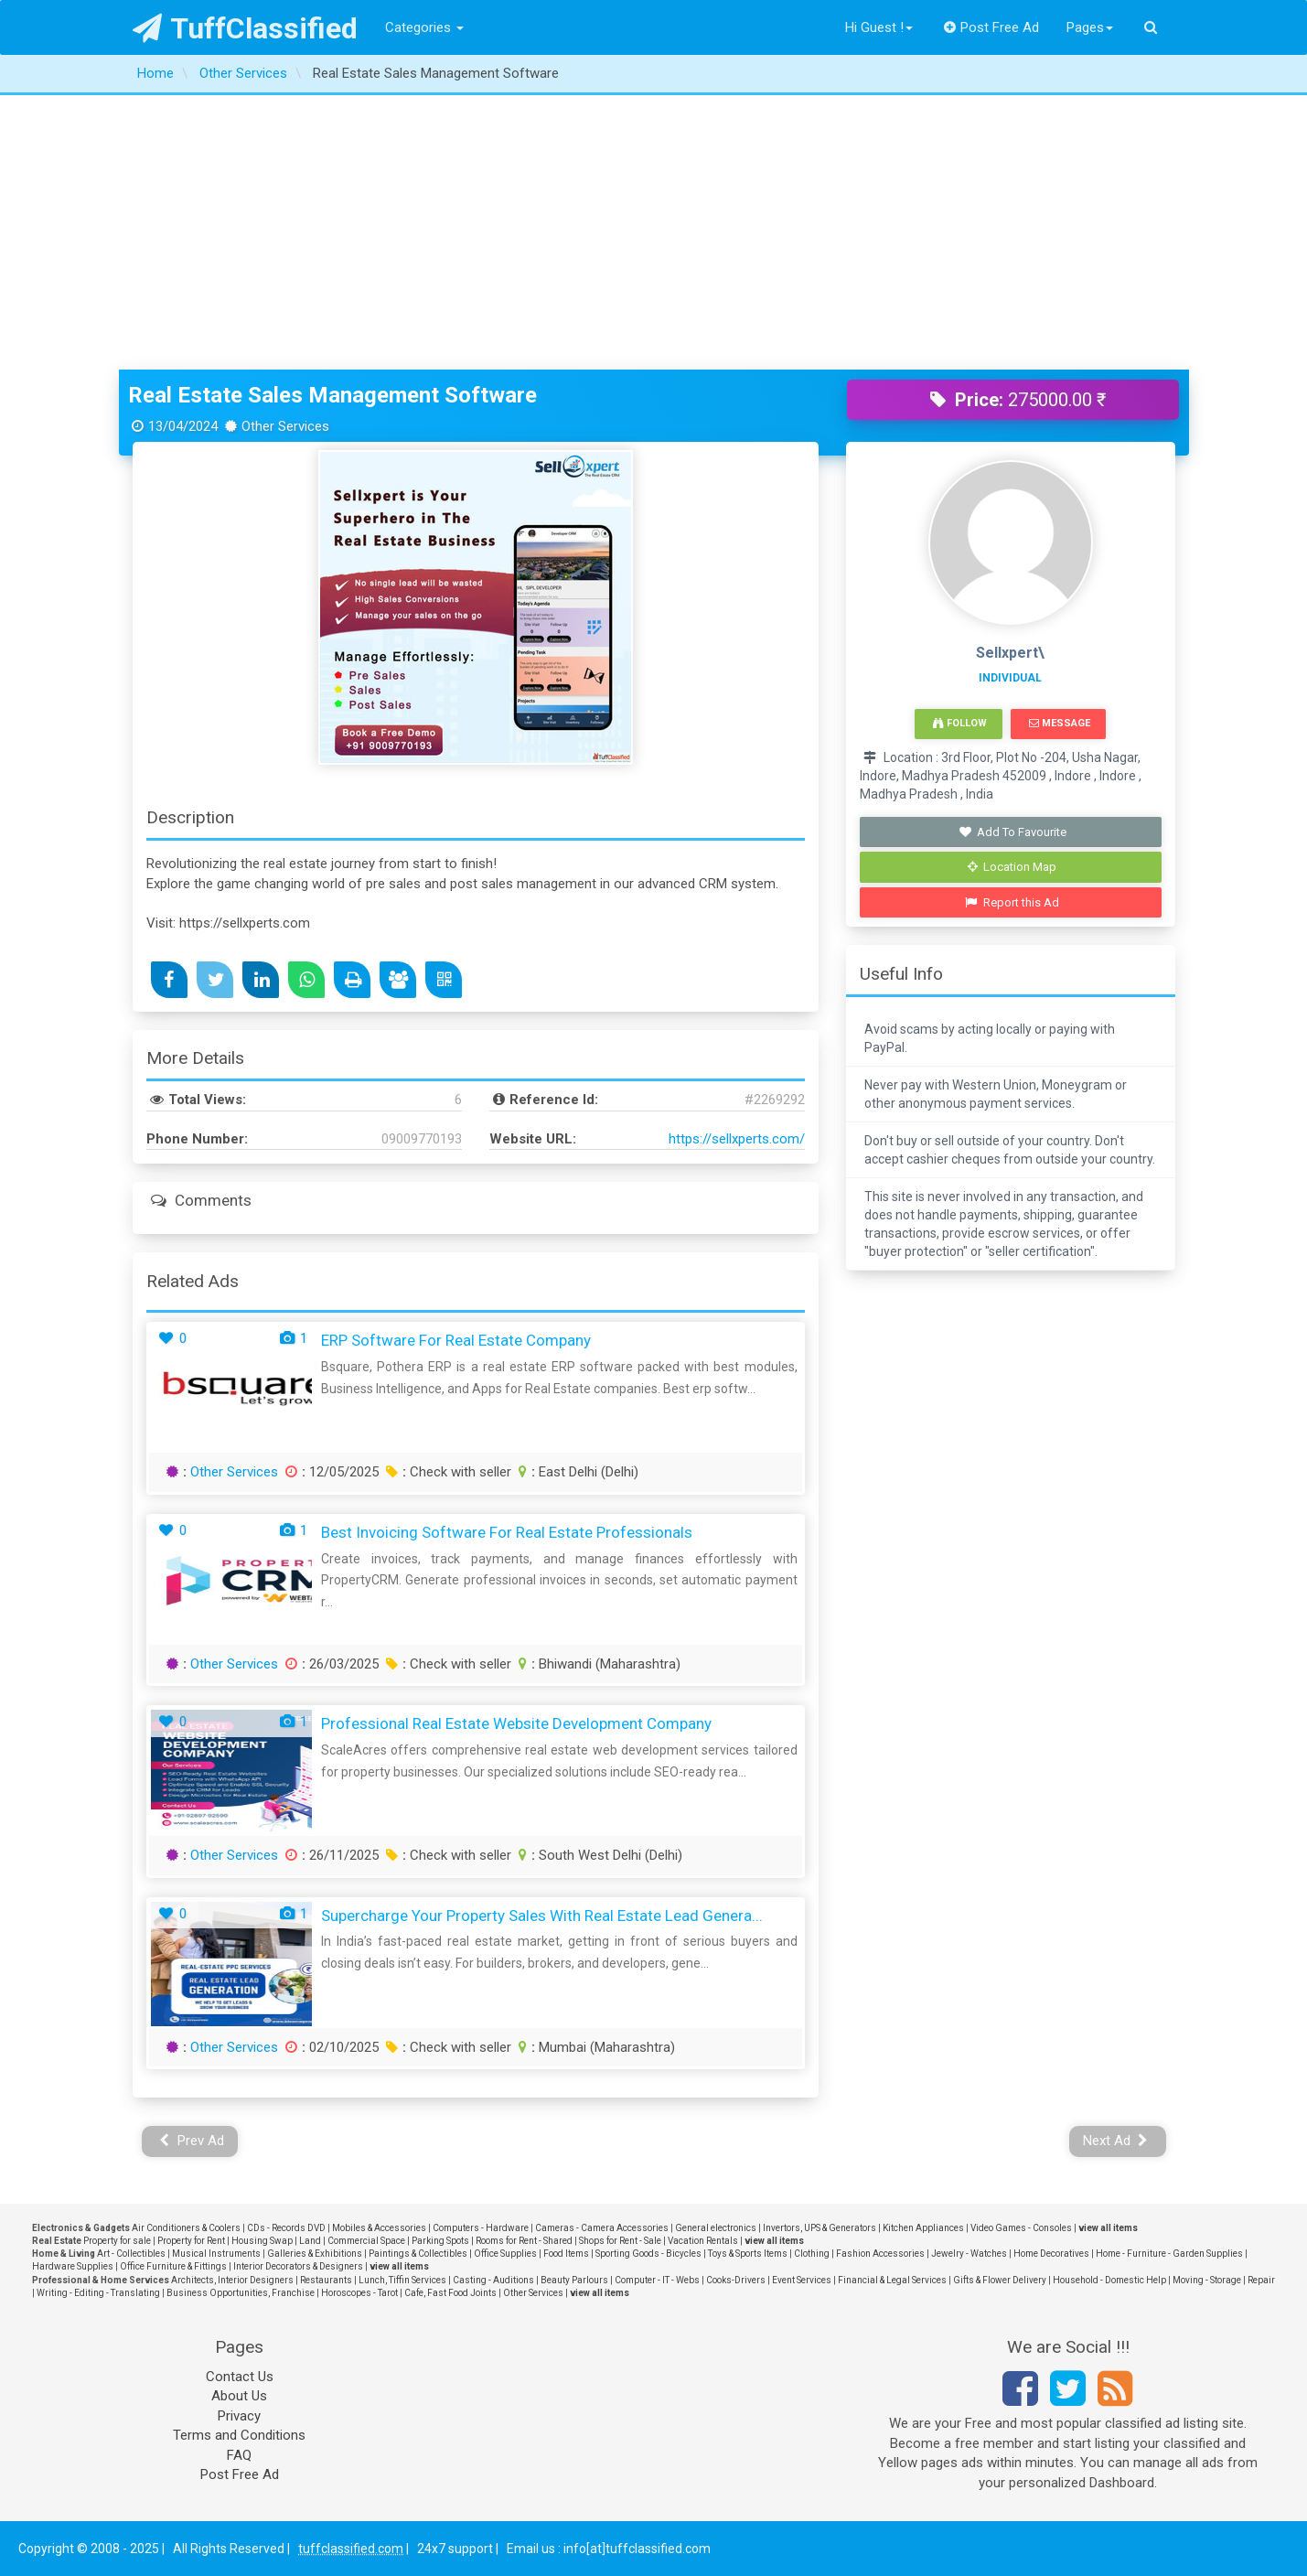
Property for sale (117, 2241)
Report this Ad (1012, 902)
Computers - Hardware (481, 2228)
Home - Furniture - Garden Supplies (1169, 2254)
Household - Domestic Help (1109, 2280)
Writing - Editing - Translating (98, 2293)
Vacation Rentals (703, 2241)
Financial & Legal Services (892, 2280)
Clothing (812, 2254)
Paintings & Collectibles (418, 2254)
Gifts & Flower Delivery (999, 2280)
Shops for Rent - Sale (620, 2241)
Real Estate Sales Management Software (332, 395)
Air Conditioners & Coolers (186, 2228)
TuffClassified (246, 28)
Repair (1261, 2280)
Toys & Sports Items (747, 2254)
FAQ (239, 2455)
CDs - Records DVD (286, 2228)
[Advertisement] (654, 232)
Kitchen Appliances (923, 2228)
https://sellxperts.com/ (737, 1139)
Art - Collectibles (131, 2254)
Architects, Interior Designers (232, 2280)
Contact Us (239, 2376)
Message (1059, 723)
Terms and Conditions (239, 2435)
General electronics (715, 2228)
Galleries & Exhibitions (314, 2254)
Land (310, 2241)
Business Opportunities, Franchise (240, 2293)
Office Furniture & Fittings (173, 2266)
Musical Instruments (216, 2254)
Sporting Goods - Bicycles (648, 2254)
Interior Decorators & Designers (298, 2266)
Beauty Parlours (574, 2280)
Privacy (239, 2416)
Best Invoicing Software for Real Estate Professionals (506, 1532)
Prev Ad (191, 2140)
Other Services (234, 1472)
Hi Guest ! (879, 27)
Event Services (801, 2280)
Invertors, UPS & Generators (819, 2228)
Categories (424, 27)
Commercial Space (366, 2241)
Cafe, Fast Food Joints (450, 2293)
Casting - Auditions (493, 2280)
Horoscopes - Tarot (359, 2293)
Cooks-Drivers (736, 2280)
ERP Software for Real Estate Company (456, 1340)
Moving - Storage (1207, 2280)
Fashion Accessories (880, 2254)
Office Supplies (505, 2254)
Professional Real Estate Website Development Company (516, 1723)
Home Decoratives (1051, 2254)
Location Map (1012, 867)
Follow (959, 723)
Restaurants (326, 2280)
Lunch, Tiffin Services (402, 2280)
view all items (1108, 2228)
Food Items (566, 2254)
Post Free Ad (991, 27)
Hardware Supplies (72, 2266)
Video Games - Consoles (1021, 2228)
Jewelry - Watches (969, 2254)
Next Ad (1116, 2140)
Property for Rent (191, 2241)
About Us (239, 2396)
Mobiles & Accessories (379, 2228)
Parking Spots (440, 2241)
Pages (1089, 27)
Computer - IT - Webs (657, 2280)
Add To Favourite (1012, 832)
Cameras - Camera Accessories (602, 2228)
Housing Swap (262, 2241)
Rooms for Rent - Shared (524, 2241)
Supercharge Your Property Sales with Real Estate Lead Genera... (542, 1915)
